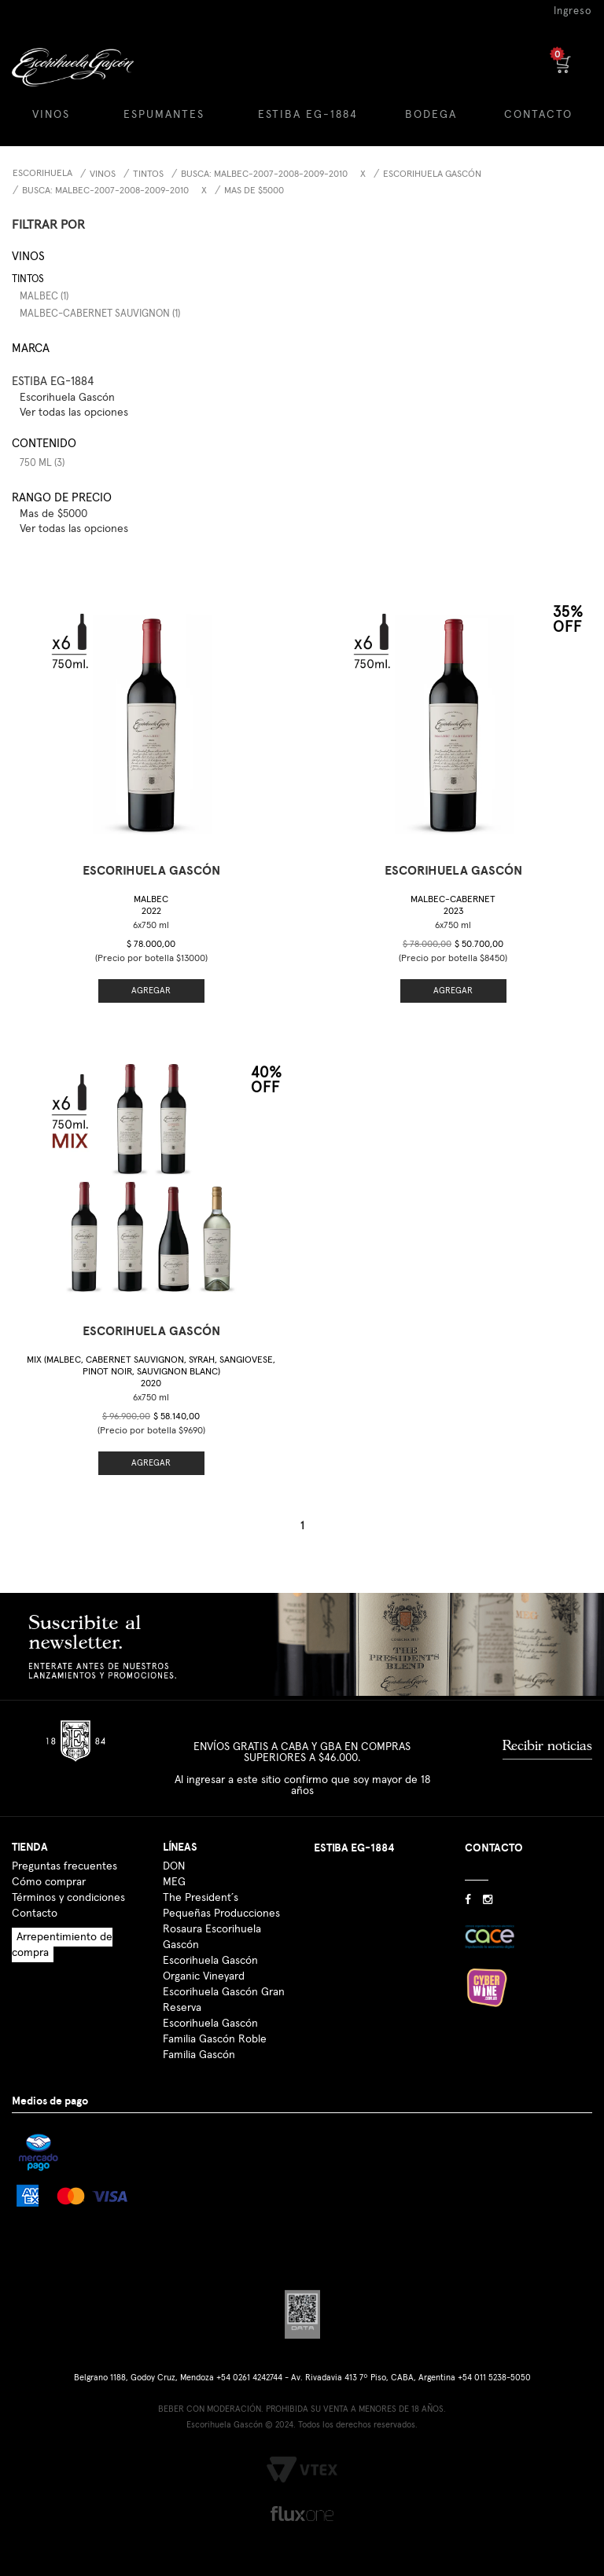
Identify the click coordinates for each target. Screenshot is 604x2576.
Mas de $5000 (254, 191)
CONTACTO (538, 114)
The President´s (200, 1897)
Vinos (103, 174)
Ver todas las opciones (74, 412)
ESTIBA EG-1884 (308, 114)
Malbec (151, 905)
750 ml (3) (42, 463)
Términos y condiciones (68, 1897)
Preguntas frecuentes (64, 1866)
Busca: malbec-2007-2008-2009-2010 (264, 174)
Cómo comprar (49, 1882)
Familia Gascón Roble (215, 2039)
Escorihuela (42, 173)
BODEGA (431, 114)
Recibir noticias (547, 1745)
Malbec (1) (44, 297)
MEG (174, 1882)
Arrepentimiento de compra (62, 1945)
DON (174, 1866)
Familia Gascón (199, 2054)
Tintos (148, 174)
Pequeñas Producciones (221, 1913)
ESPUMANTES (163, 114)
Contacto (34, 1913)
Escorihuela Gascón (432, 174)
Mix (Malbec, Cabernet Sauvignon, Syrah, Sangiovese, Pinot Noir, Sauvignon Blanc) (151, 1372)
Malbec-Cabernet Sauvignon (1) (100, 314)
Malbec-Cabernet (453, 905)
